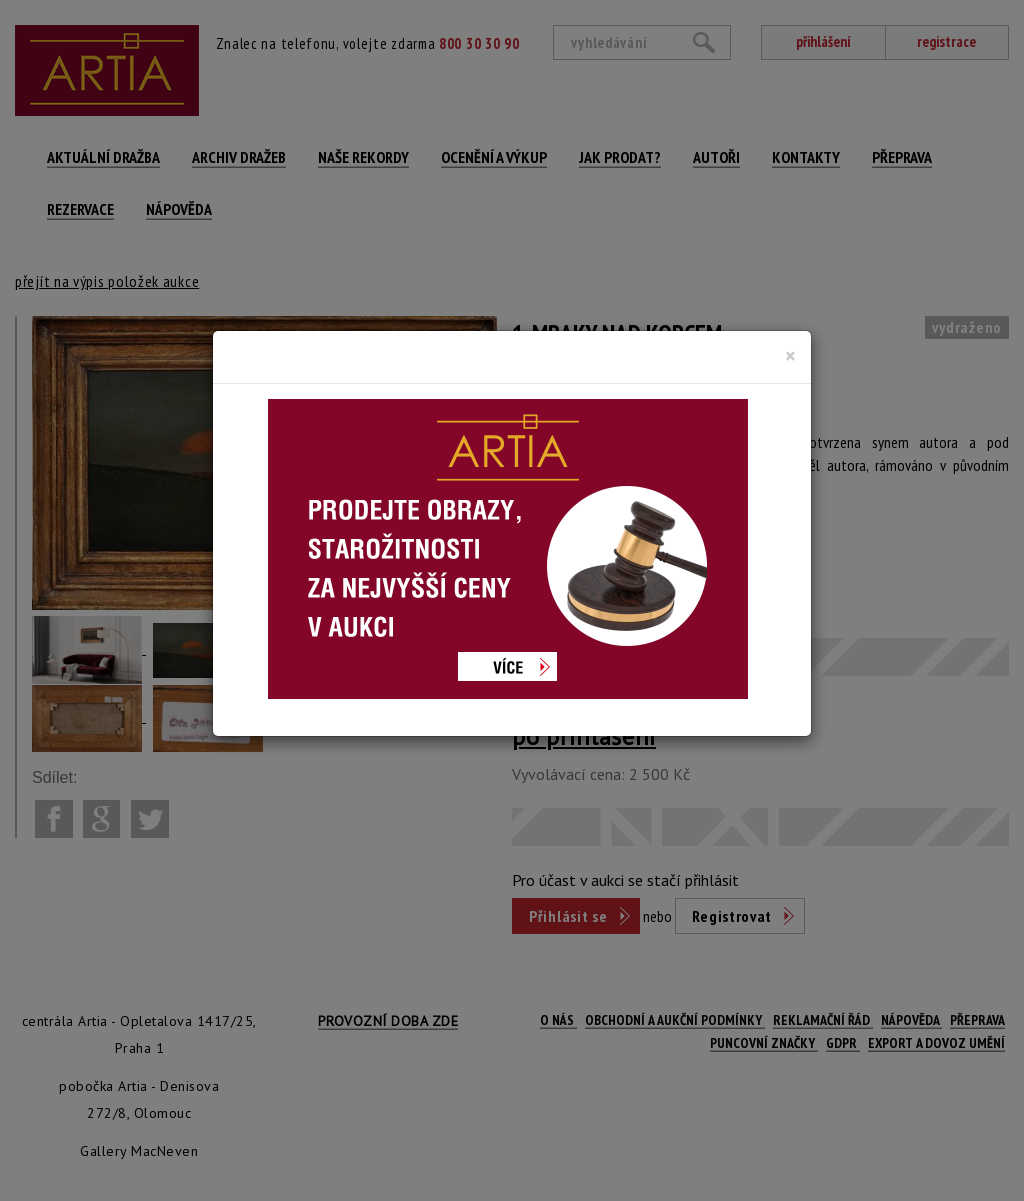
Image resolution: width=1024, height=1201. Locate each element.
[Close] (790, 356)
